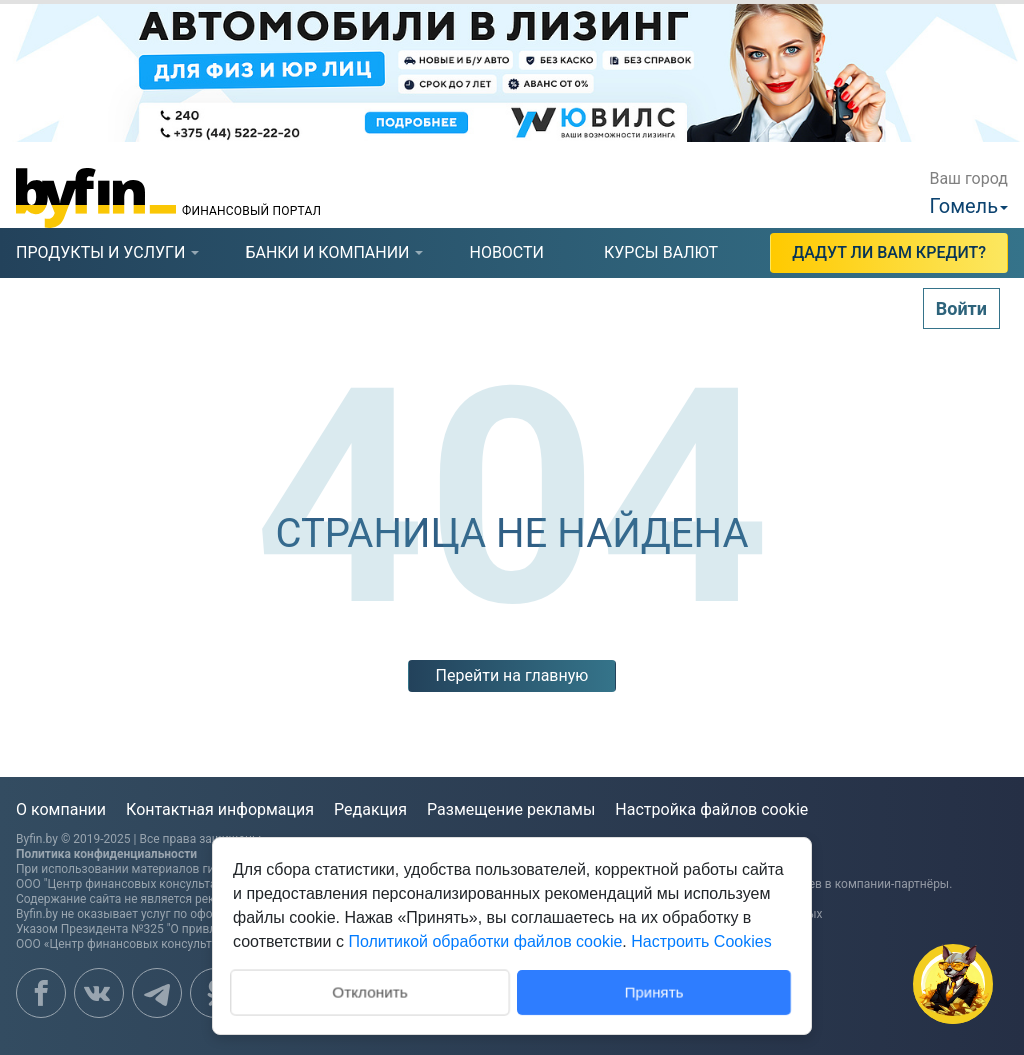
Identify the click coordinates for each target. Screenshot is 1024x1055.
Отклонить (369, 990)
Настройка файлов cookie (711, 809)
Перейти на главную (512, 675)
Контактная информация (220, 809)
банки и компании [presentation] (327, 252)
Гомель (963, 206)
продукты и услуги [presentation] (100, 252)
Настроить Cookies (701, 941)
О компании (61, 809)
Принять (654, 991)
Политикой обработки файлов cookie (485, 941)
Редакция (370, 809)
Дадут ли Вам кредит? (889, 252)
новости (506, 252)
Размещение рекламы (511, 809)
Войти (961, 308)
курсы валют (661, 252)
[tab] (100, 253)
